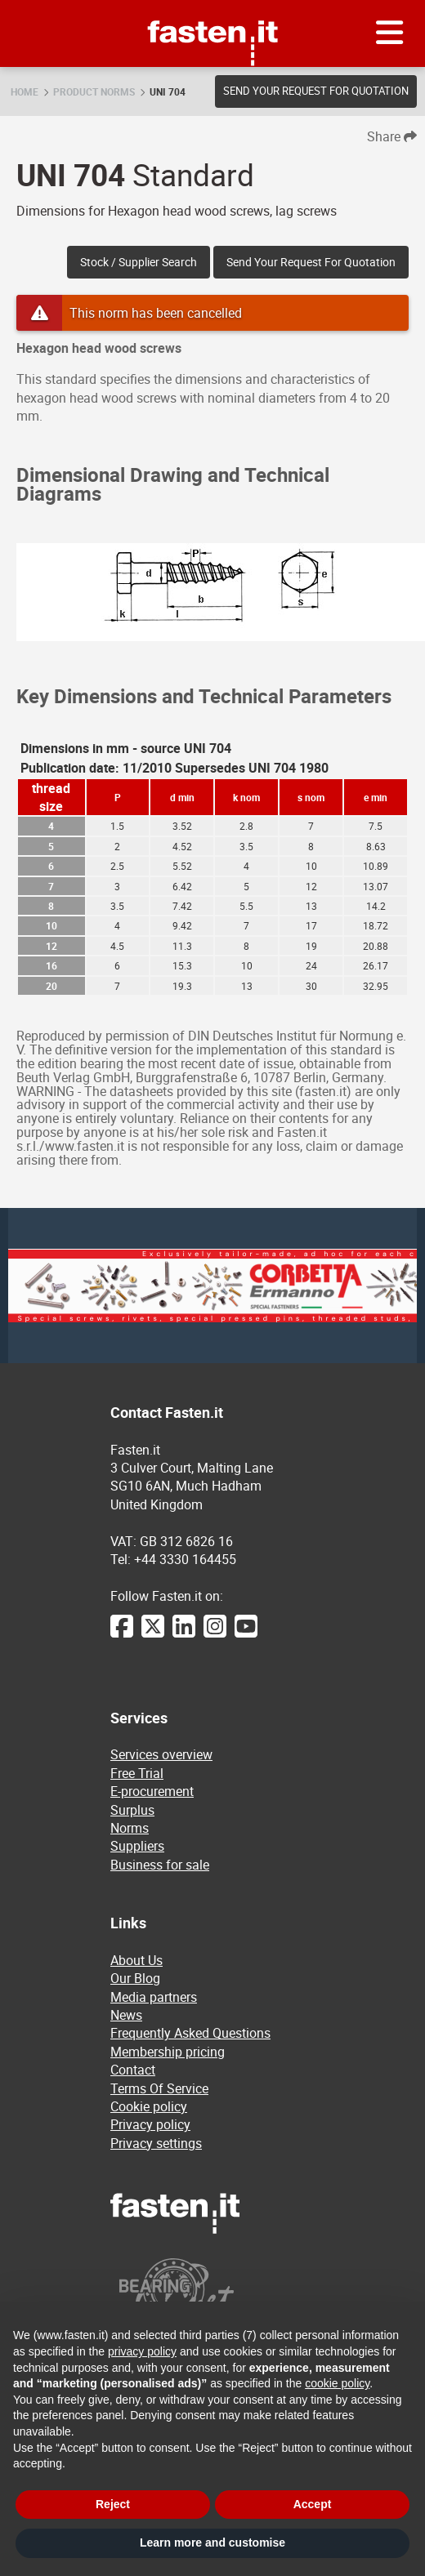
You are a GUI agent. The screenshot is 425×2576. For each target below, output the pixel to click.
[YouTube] (246, 1634)
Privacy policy (150, 2124)
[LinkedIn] (183, 1634)
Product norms (94, 91)
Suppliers (137, 1846)
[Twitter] (152, 1634)
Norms (129, 1828)
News (126, 2015)
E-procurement (152, 1791)
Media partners (153, 1997)
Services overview (161, 1754)
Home (24, 91)
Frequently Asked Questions (190, 2033)
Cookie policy (148, 2106)
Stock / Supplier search (138, 262)
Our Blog (135, 1978)
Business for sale (159, 1865)
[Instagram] (215, 1634)
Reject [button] (113, 2504)
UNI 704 (168, 91)
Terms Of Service (159, 2088)
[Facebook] (121, 1634)
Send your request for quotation (316, 90)
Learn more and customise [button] (212, 2542)
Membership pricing (167, 2052)
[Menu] (389, 33)
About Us (136, 1960)
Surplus (132, 1810)
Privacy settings (156, 2143)
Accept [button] (312, 2504)
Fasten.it (213, 6)
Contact (132, 2070)
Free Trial (136, 1773)
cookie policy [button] (337, 2383)
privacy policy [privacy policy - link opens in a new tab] (142, 2351)
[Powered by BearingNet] (212, 2298)
